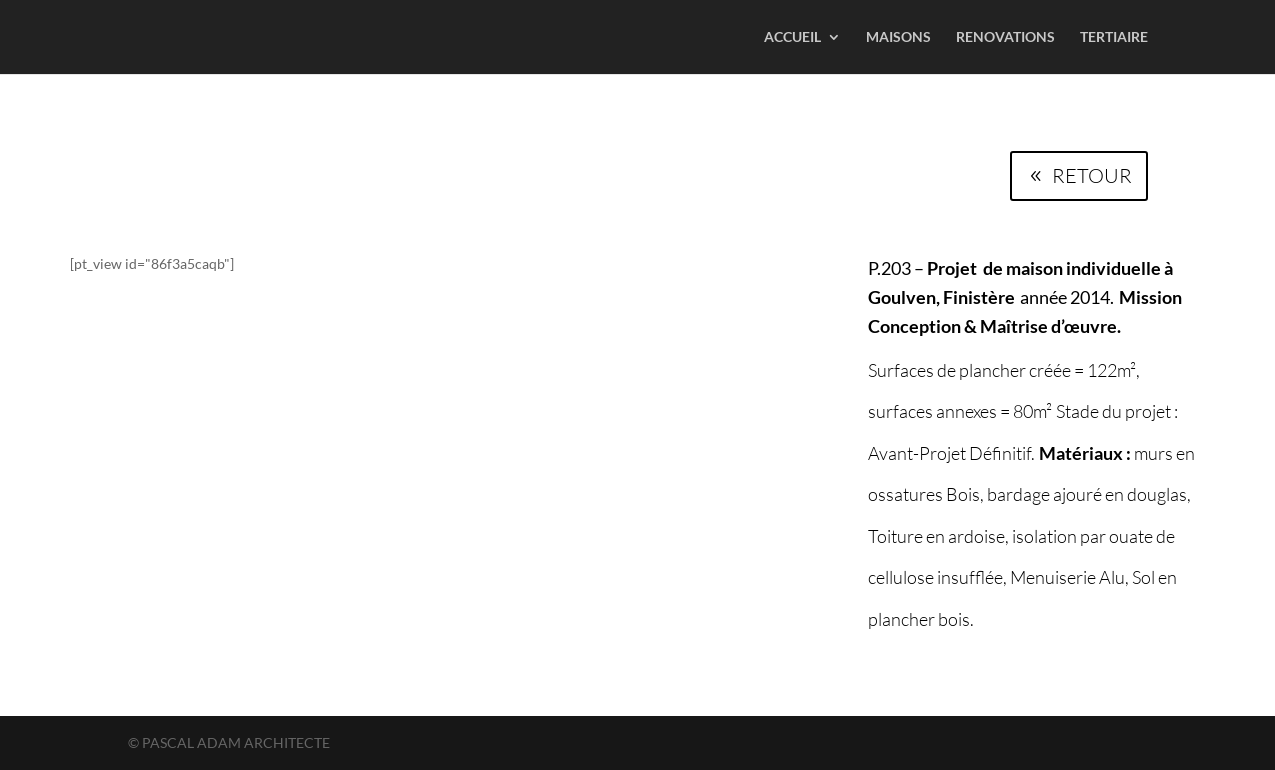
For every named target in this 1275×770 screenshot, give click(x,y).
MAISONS (898, 37)
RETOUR (1092, 175)
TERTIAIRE (1114, 37)
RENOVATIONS (1005, 37)
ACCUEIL (792, 37)
